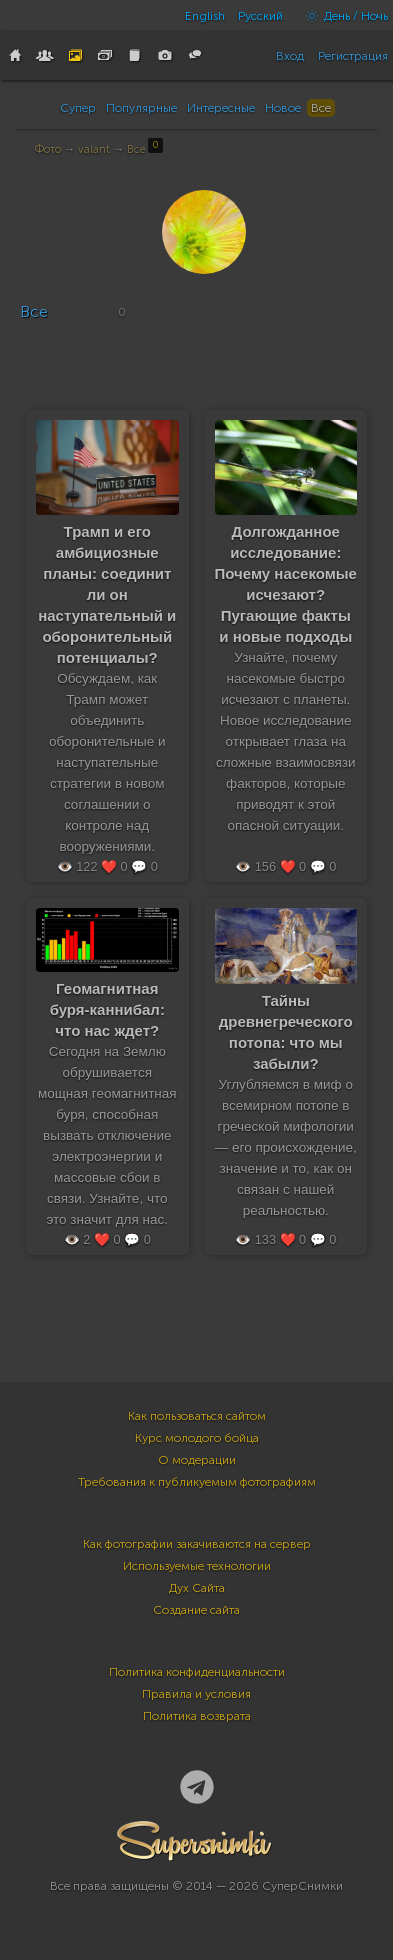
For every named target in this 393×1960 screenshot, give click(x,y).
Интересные (221, 108)
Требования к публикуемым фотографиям (197, 1482)
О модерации (197, 1460)
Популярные (141, 108)
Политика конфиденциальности (197, 1672)
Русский (260, 16)
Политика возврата (197, 1716)
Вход (290, 56)
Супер (78, 108)
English (205, 16)
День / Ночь (342, 16)
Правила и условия (196, 1694)
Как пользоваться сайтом (197, 1416)
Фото (48, 149)
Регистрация (353, 56)
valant (94, 149)
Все (321, 108)
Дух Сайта (197, 1588)
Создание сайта (196, 1610)
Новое (283, 108)
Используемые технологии (197, 1566)
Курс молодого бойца (197, 1438)
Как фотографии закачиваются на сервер (197, 1544)
